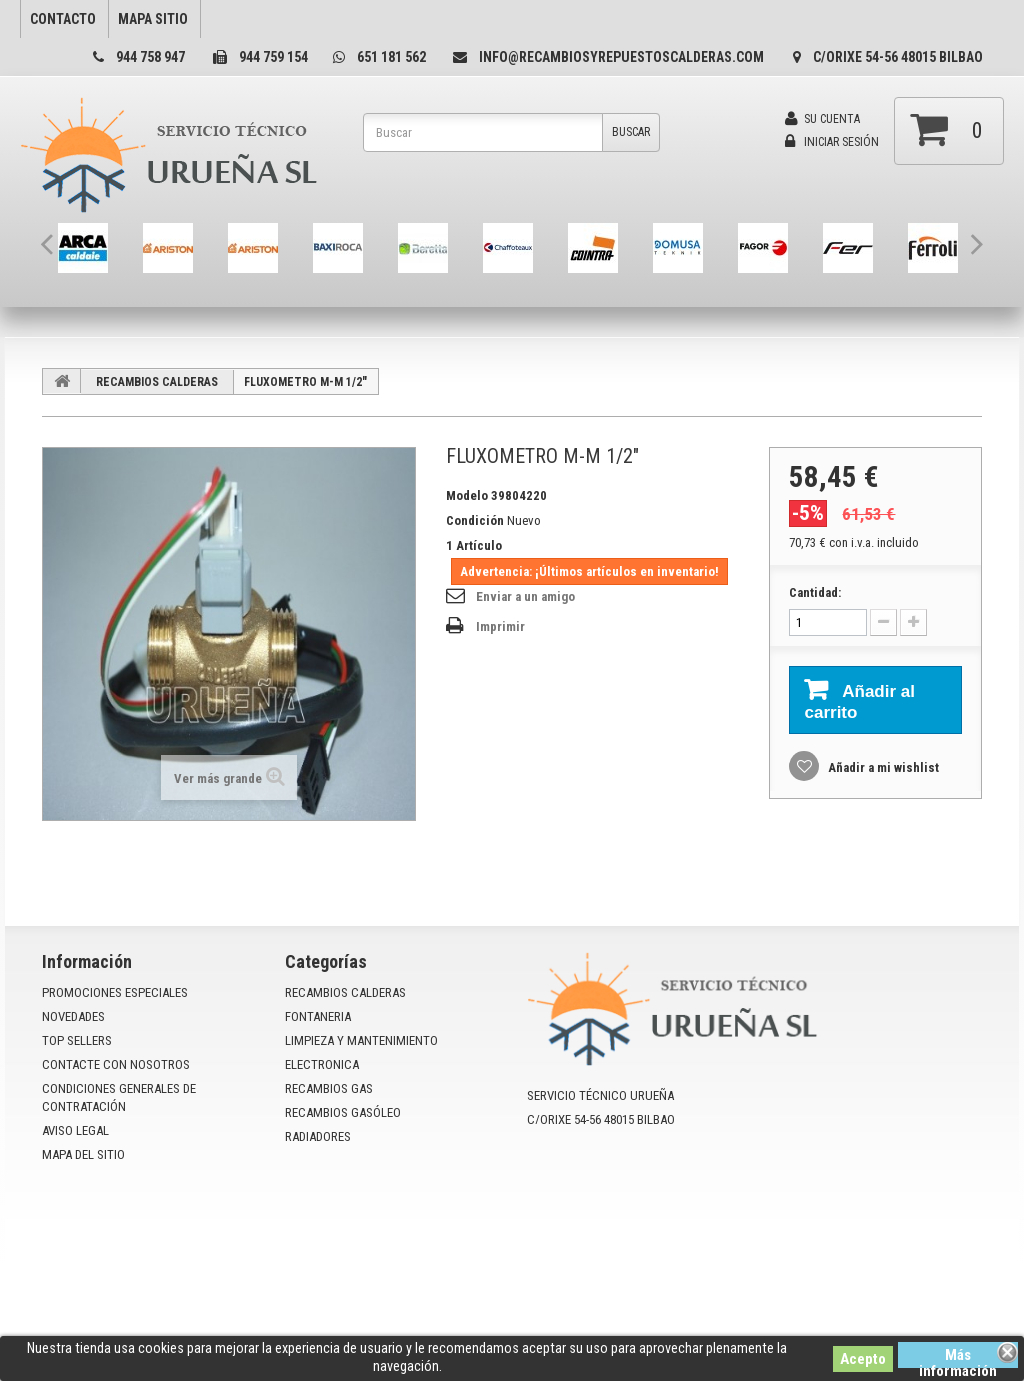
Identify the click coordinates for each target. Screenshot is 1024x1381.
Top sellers (77, 1040)
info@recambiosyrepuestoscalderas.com (621, 57)
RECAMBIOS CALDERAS (157, 382)
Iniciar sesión (832, 142)
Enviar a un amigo (525, 596)
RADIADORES (318, 1136)
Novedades (73, 1016)
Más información (958, 1357)
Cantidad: (815, 592)
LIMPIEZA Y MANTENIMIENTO (361, 1040)
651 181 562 (391, 57)
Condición (475, 520)
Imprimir (500, 626)
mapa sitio (153, 19)
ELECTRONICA (322, 1064)
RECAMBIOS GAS (329, 1088)
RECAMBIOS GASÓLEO (343, 1112)
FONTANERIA (318, 1016)
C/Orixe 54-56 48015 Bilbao (898, 57)
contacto (63, 19)
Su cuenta (822, 119)
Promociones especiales (115, 992)
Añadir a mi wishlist (882, 767)
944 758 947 (150, 57)
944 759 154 (273, 57)
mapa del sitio (83, 1154)
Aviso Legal (75, 1130)
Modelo (467, 495)
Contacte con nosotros (116, 1064)
